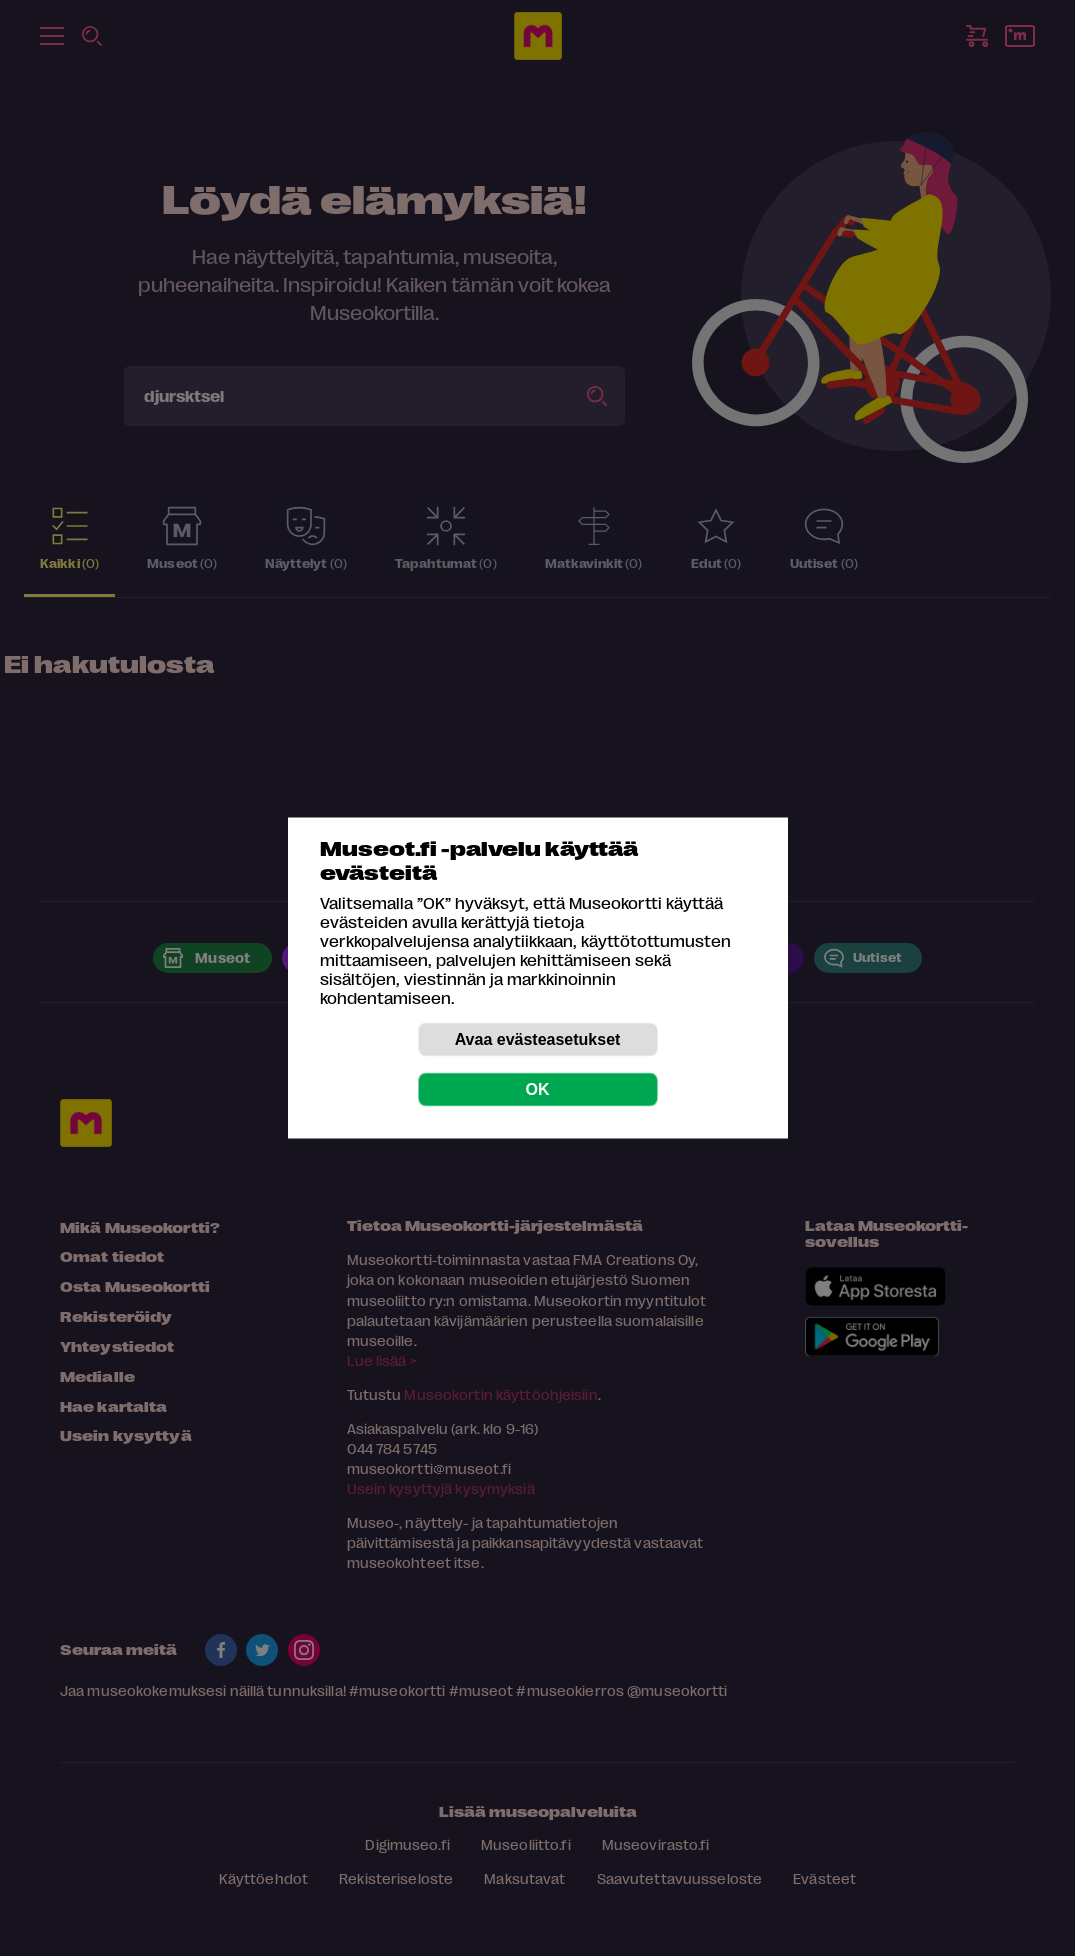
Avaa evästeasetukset (538, 1039)
